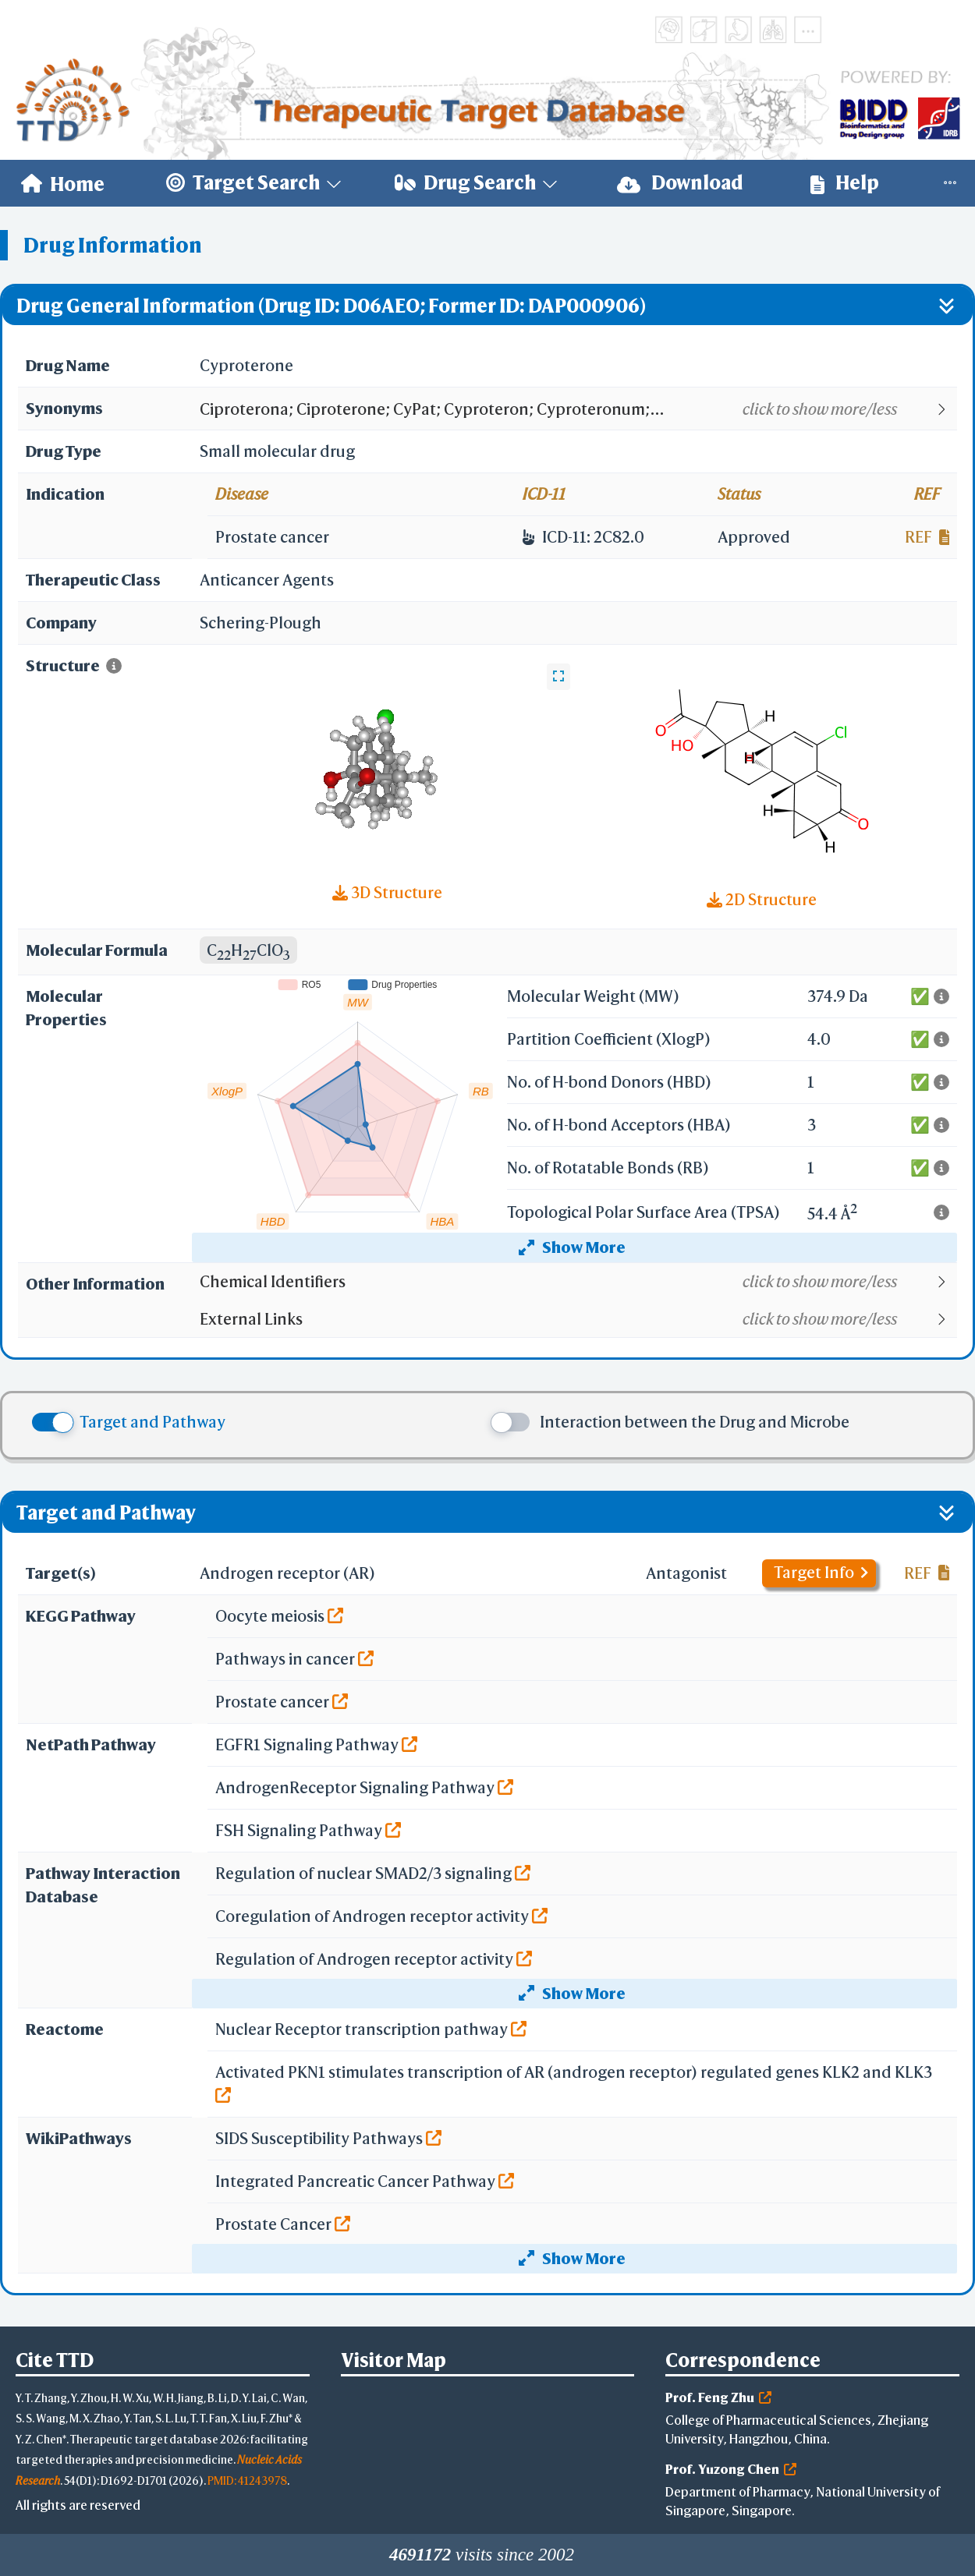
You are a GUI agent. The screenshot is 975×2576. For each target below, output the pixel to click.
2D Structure (762, 899)
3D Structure (387, 892)
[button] (578, 409)
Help (844, 183)
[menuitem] (63, 183)
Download (680, 183)
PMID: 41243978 (247, 2480)
